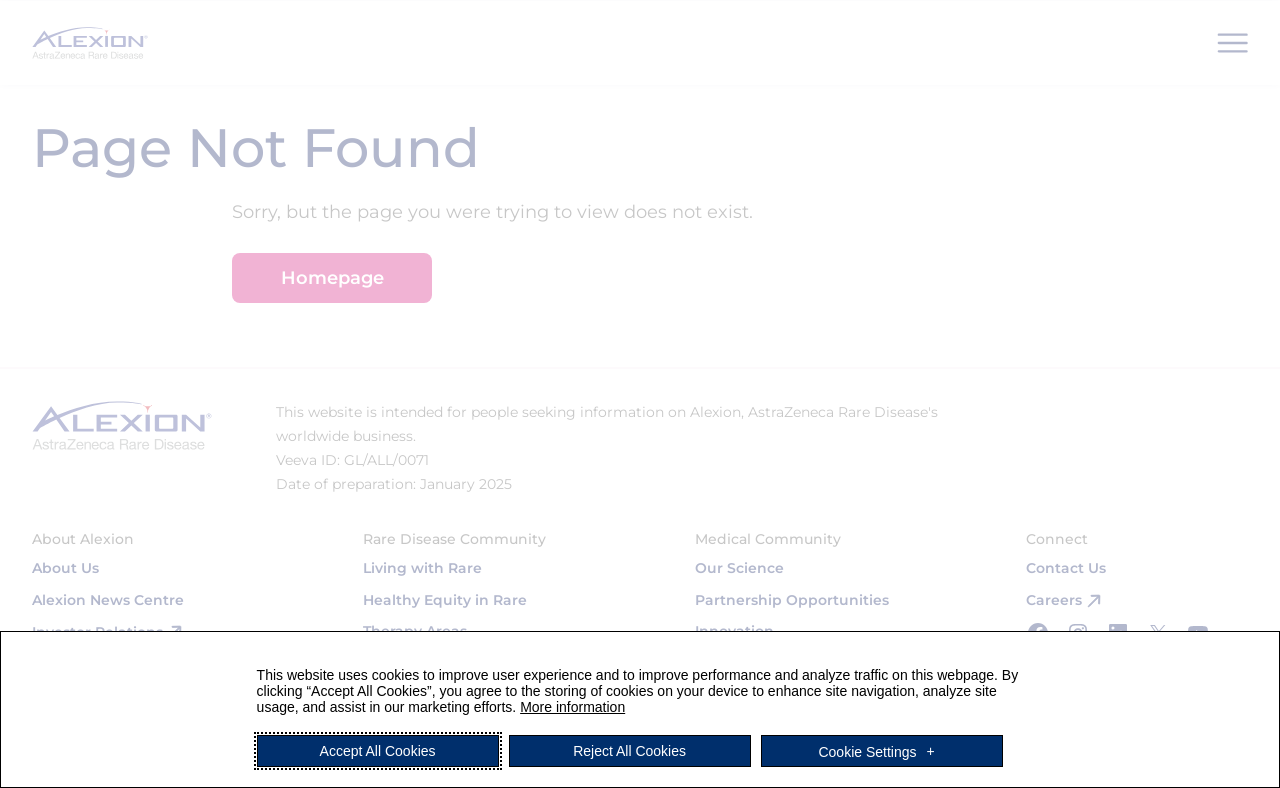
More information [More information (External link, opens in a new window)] (572, 707)
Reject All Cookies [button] (629, 751)
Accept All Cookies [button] (378, 751)
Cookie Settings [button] (867, 751)
